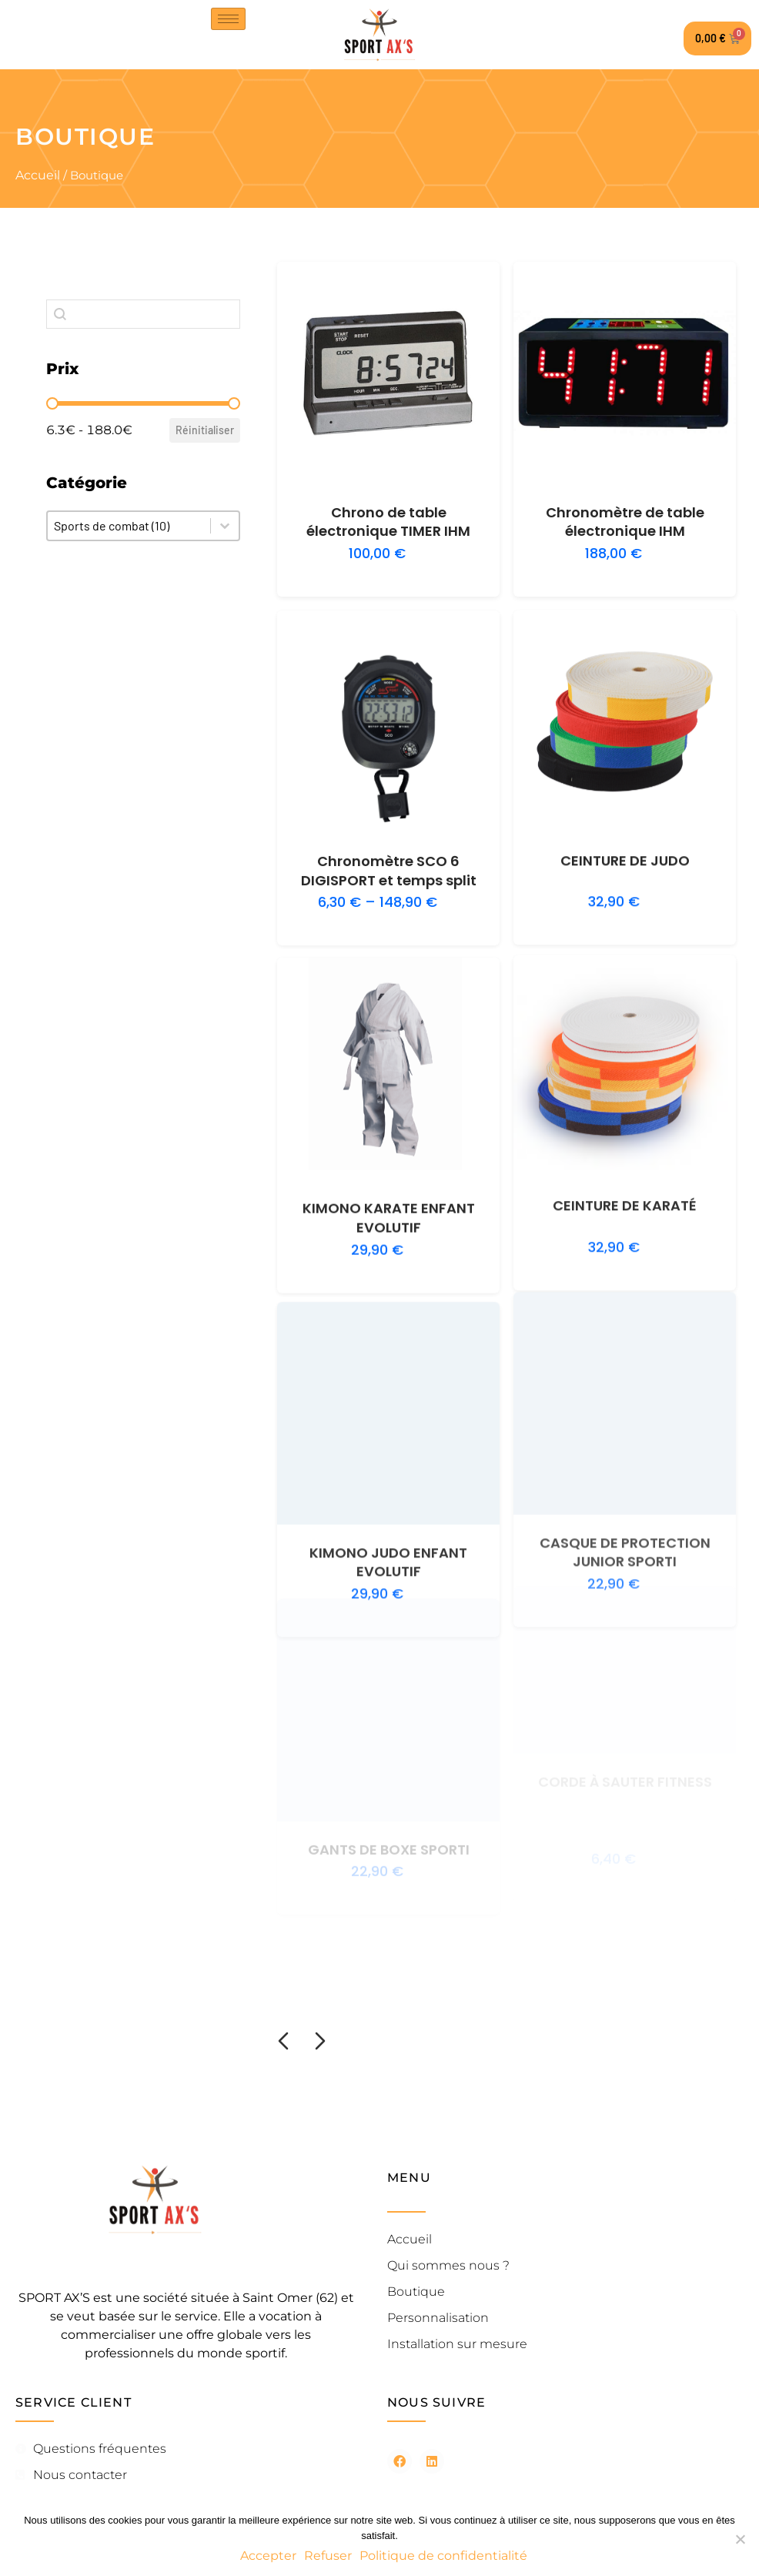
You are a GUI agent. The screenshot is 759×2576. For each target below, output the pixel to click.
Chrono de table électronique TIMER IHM (388, 522)
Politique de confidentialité (443, 2555)
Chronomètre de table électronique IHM (625, 522)
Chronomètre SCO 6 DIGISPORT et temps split (388, 857)
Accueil (37, 175)
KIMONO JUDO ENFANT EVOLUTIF (388, 1504)
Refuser (328, 2555)
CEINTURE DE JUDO (625, 841)
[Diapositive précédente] (283, 2040)
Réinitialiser (205, 430)
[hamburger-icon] (228, 19)
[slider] (52, 403)
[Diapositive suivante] (320, 2040)
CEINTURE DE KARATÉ (625, 1162)
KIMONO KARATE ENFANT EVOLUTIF (389, 1190)
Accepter (268, 2555)
